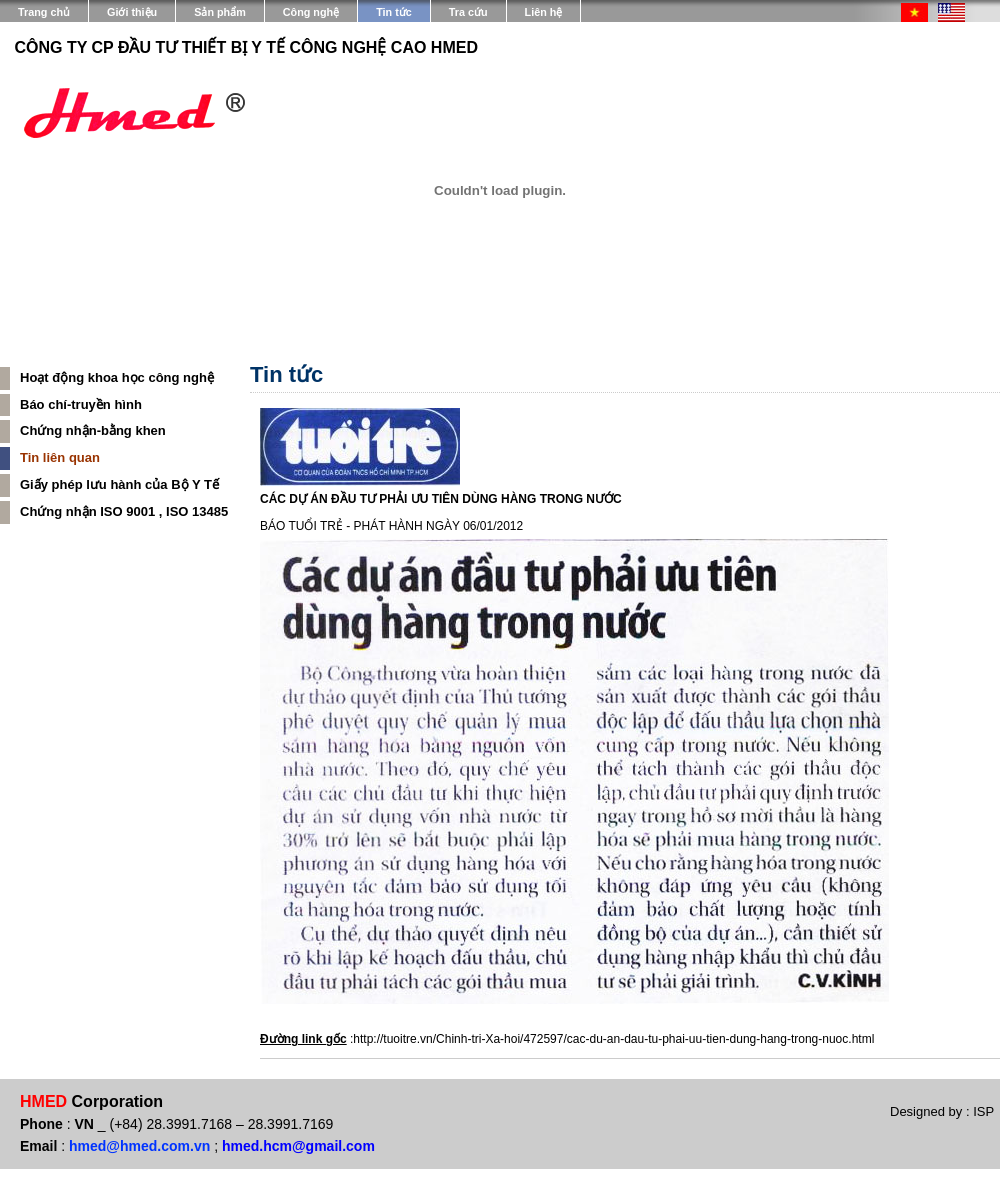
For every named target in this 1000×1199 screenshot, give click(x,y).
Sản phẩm (220, 12)
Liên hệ (544, 12)
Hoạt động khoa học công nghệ (117, 377)
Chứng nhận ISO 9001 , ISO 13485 (124, 511)
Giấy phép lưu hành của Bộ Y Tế (119, 484)
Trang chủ (44, 12)
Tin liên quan (60, 457)
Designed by (928, 1111)
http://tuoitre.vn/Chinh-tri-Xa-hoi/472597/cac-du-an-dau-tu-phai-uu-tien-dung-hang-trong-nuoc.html (613, 1039)
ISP (982, 1111)
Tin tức (394, 12)
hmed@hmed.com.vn (139, 1146)
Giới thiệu (132, 12)
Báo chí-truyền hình (81, 404)
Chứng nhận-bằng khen (93, 430)
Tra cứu (468, 12)
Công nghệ (311, 12)
